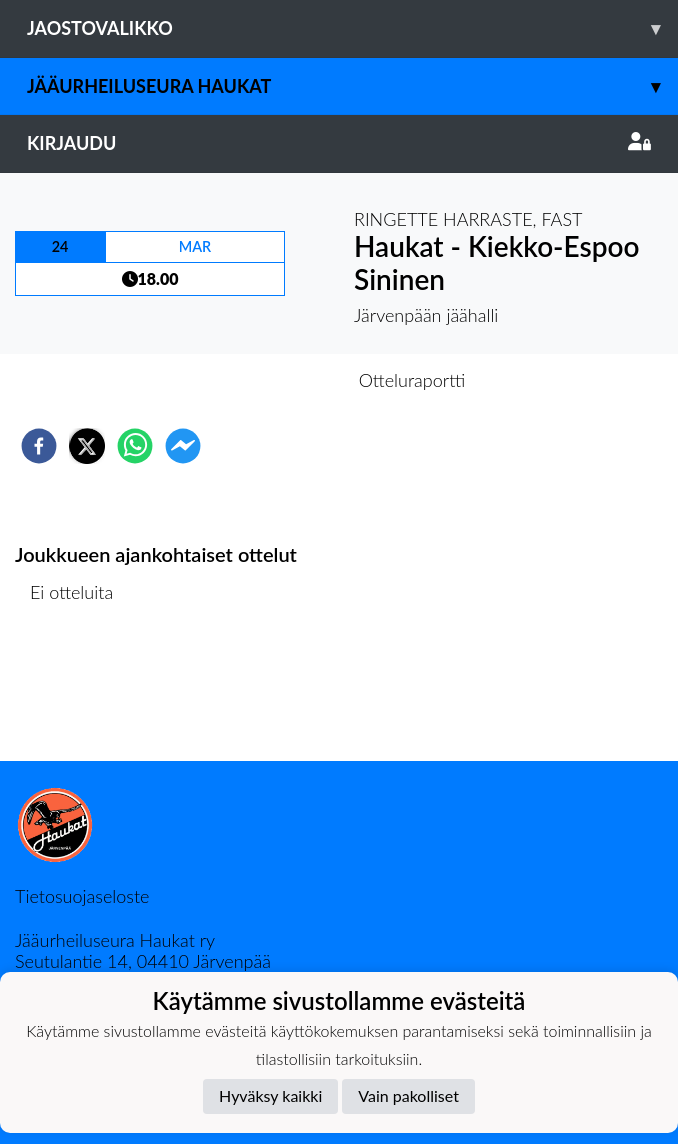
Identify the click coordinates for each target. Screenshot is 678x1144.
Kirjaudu (339, 143)
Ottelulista (79, 693)
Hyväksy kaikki (270, 1095)
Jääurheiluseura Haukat (352, 86)
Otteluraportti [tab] (412, 380)
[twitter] (87, 446)
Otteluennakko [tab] (270, 380)
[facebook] (39, 446)
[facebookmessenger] (183, 446)
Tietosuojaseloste (82, 896)
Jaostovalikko (352, 28)
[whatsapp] (135, 446)
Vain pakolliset (408, 1095)
